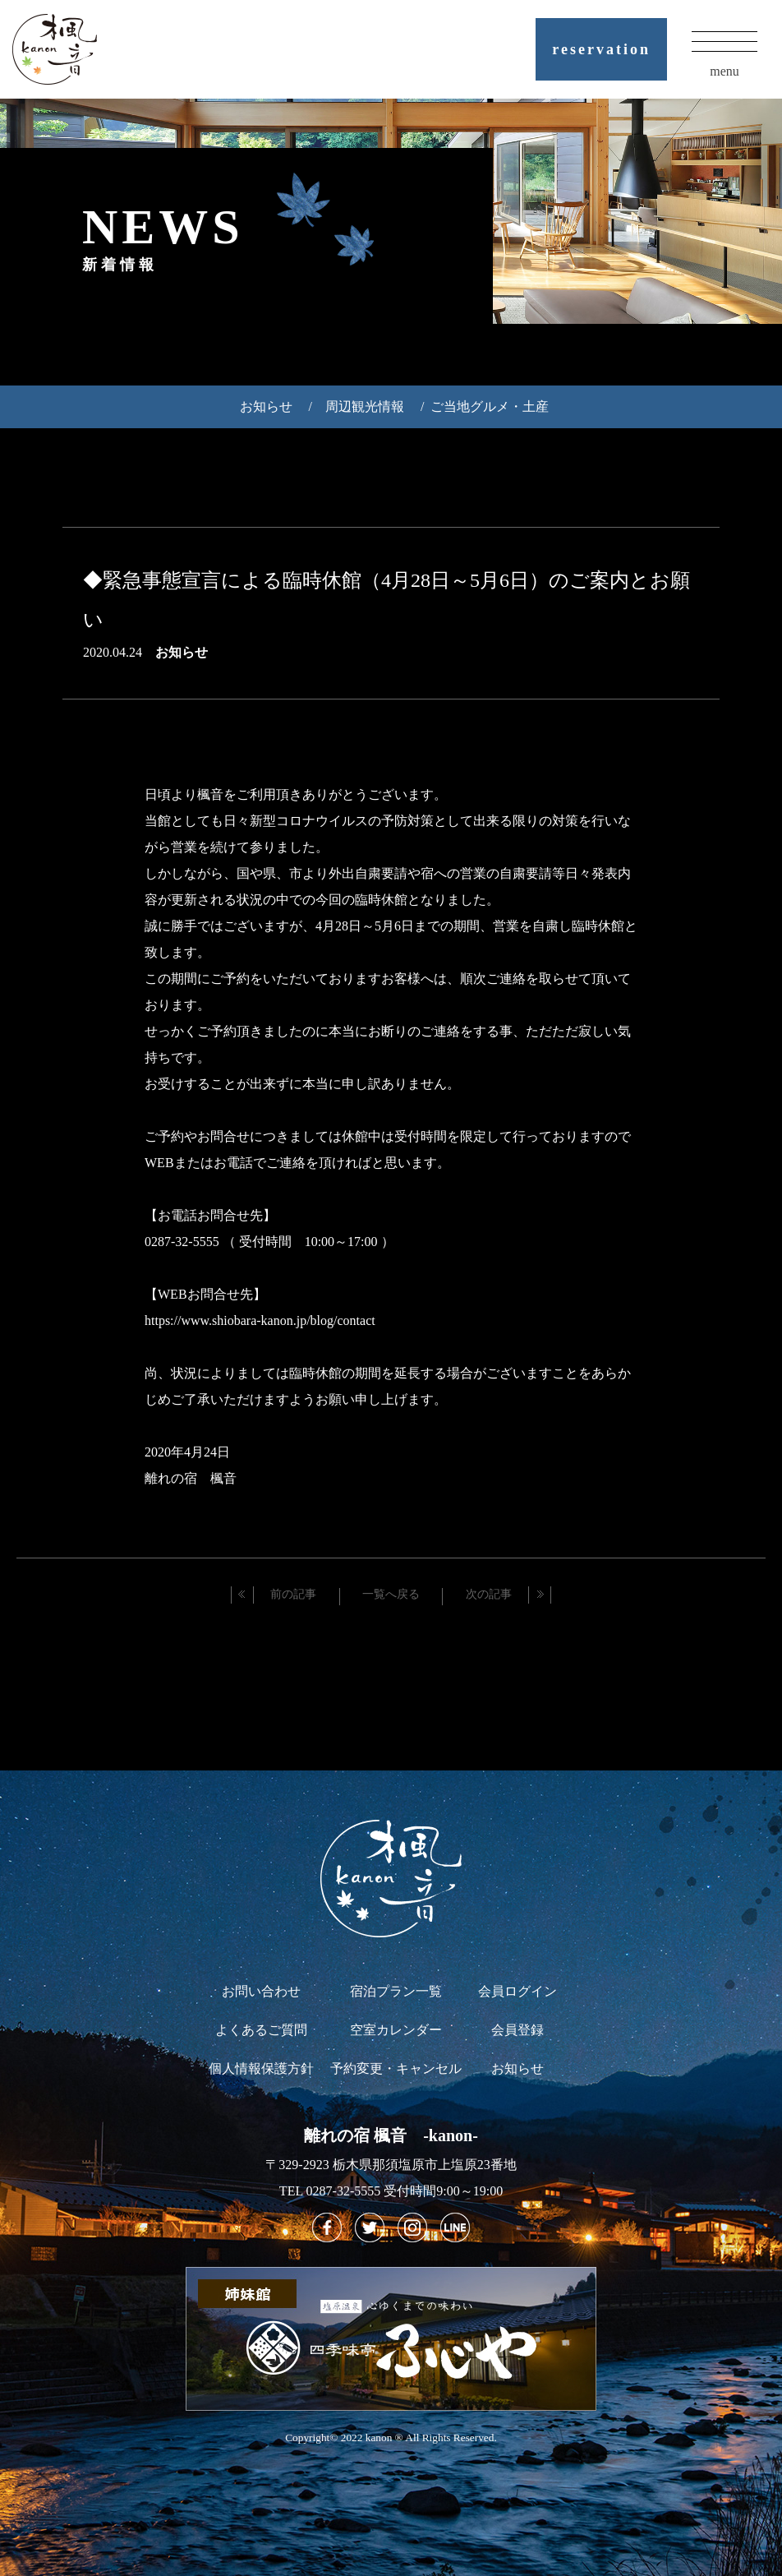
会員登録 (517, 2030)
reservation (601, 49)
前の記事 (293, 1594)
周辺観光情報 (364, 406)
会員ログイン (517, 1991)
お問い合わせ (261, 1991)
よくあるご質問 (261, 2030)
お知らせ (266, 406)
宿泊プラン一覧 (396, 1991)
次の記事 (489, 1594)
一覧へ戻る (391, 1594)
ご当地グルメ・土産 (489, 406)
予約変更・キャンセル (396, 2068)
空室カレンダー (396, 2030)
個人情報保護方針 (261, 2068)
